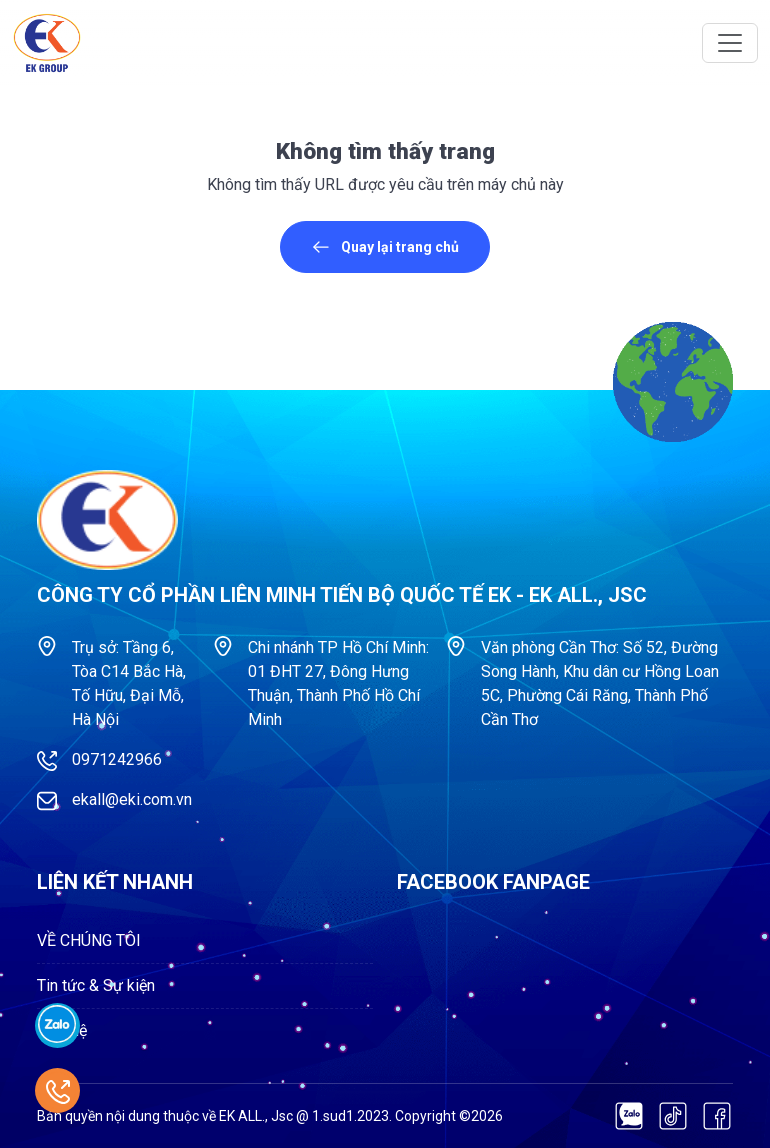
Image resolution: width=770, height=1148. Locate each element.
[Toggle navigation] (730, 43)
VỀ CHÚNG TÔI (89, 940)
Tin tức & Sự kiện (96, 985)
